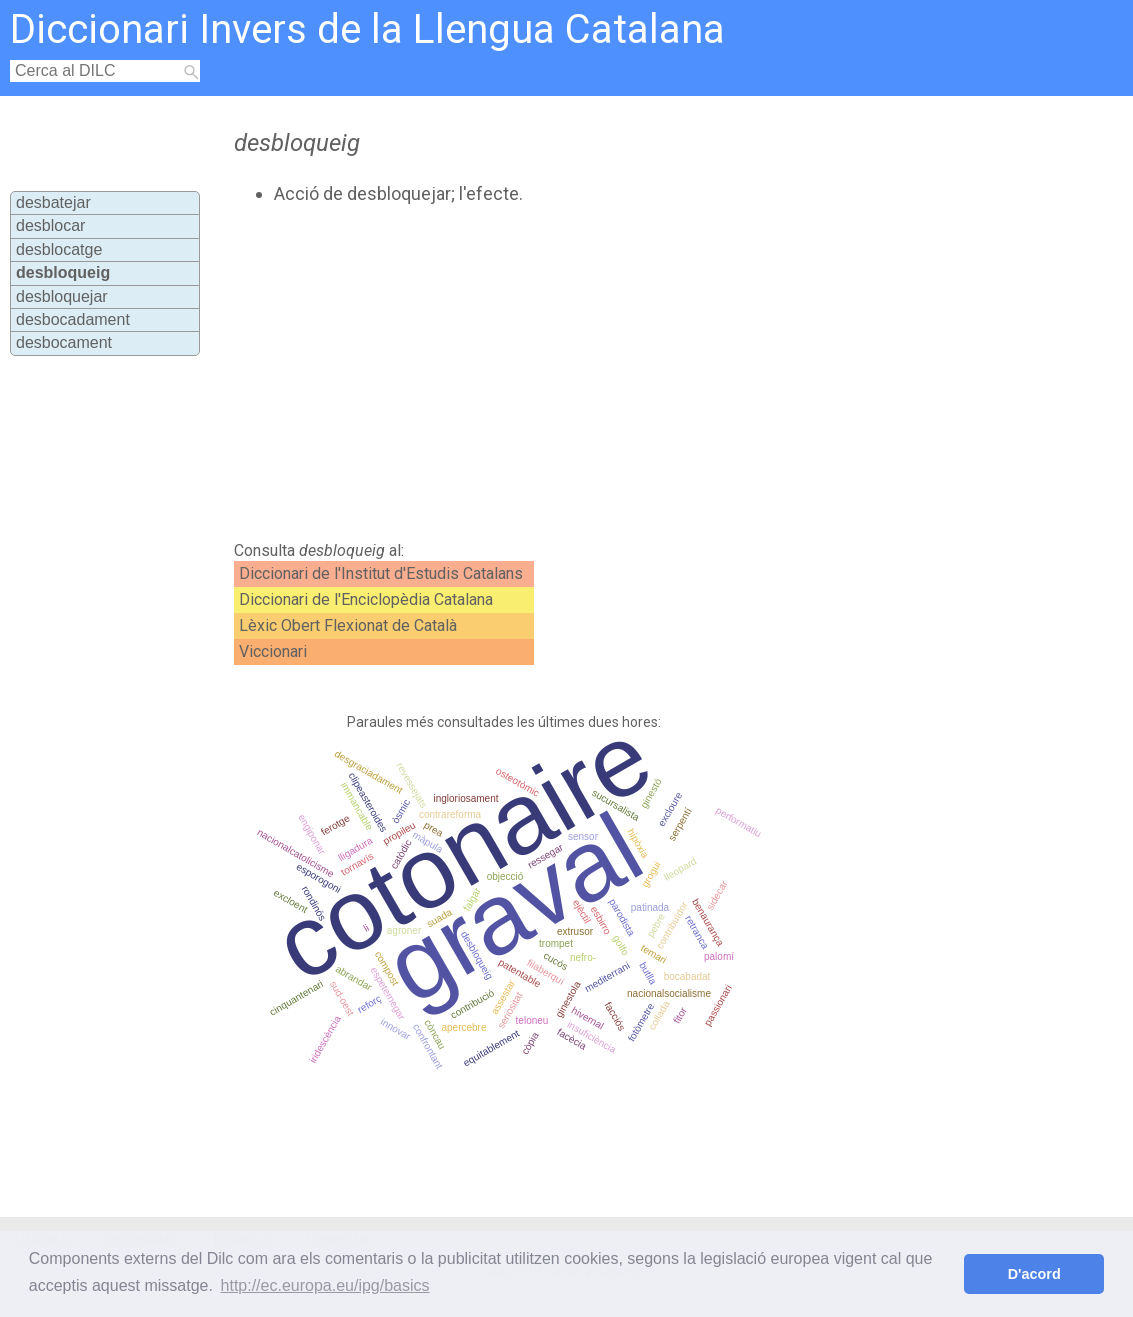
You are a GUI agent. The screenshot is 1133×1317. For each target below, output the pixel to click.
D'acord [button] (1034, 1274)
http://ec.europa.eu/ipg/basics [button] (325, 1285)
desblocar (50, 225)
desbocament (64, 342)
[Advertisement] (568, 373)
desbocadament (73, 319)
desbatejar (53, 202)
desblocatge (59, 249)
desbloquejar (62, 296)
